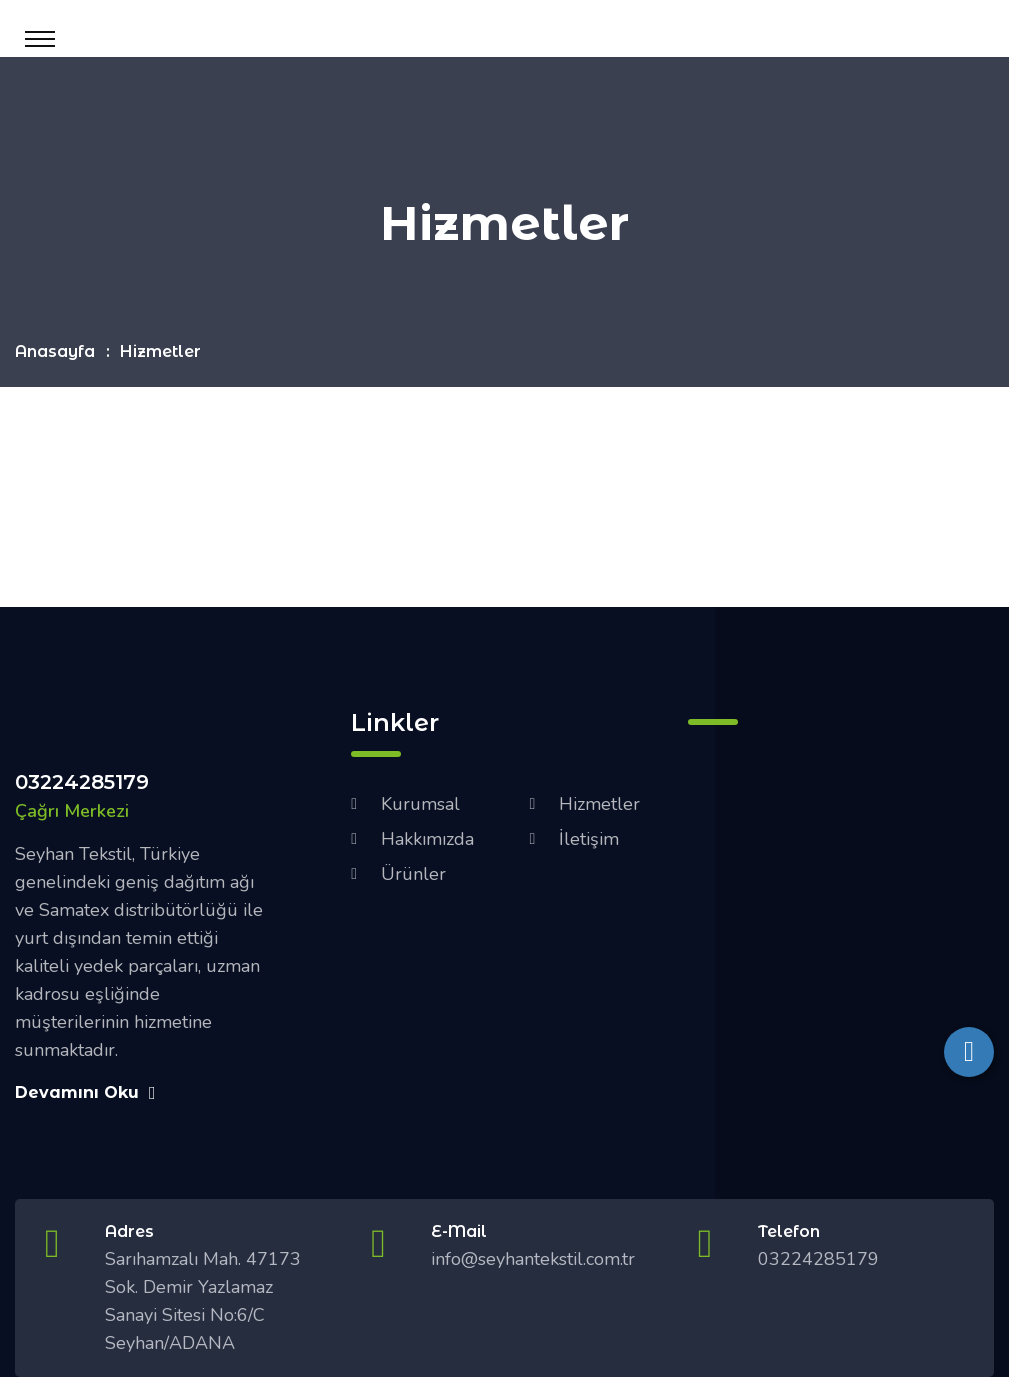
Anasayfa (55, 351)
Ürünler (413, 874)
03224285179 (82, 782)
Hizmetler (599, 804)
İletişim (589, 839)
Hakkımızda (427, 839)
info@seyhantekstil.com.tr (533, 1259)
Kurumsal (420, 804)
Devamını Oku (85, 1092)
